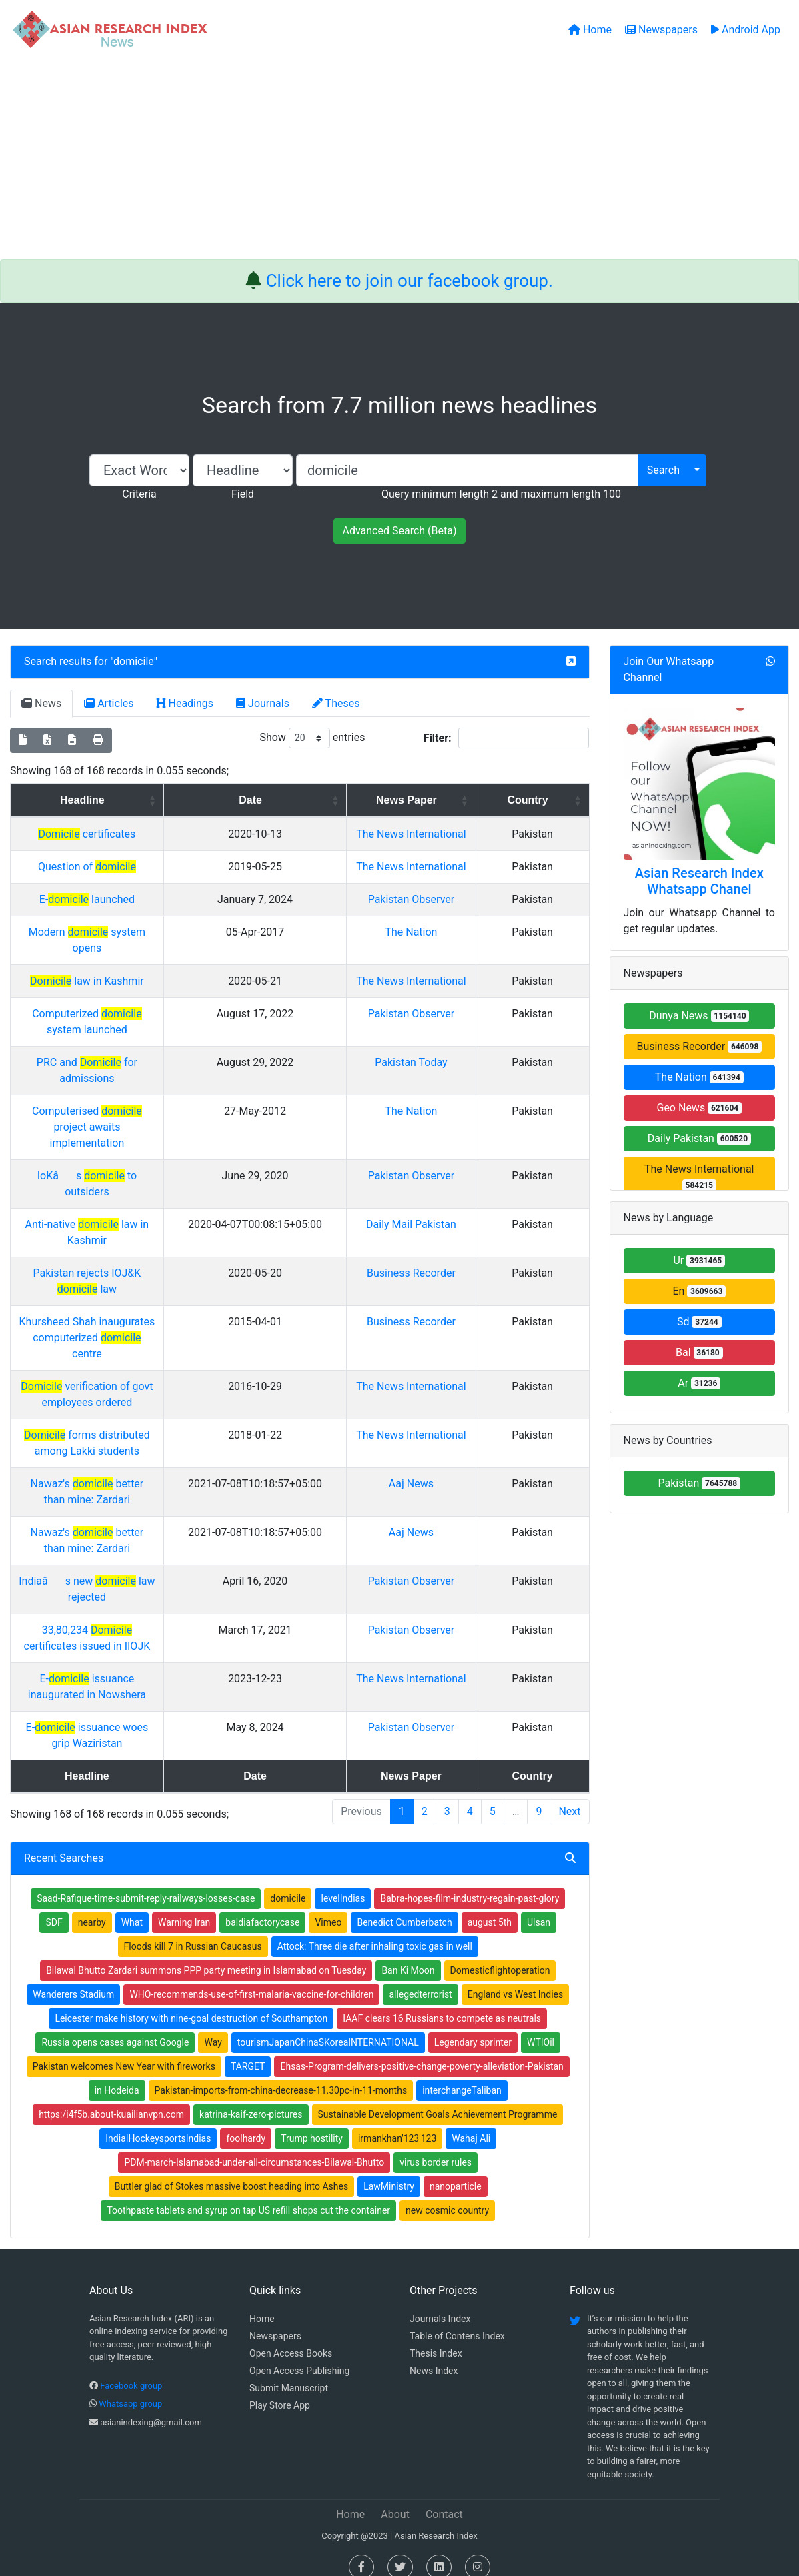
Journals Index (440, 2302)
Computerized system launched (158, 1061)
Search (663, 470)
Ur (699, 1260)
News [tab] (41, 703)
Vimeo (328, 1906)
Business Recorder (699, 1046)
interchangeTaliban (462, 2074)
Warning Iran (184, 1906)
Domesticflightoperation (500, 1954)
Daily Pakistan (699, 1138)
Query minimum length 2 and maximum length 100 (501, 494)
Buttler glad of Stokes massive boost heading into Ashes (231, 2170)
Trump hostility (312, 2122)
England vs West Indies (516, 1978)
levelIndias (343, 1882)
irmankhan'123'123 (397, 2122)
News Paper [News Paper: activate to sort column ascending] (468, 800)
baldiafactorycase (262, 1906)
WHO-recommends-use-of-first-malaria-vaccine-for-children (251, 1978)
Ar (699, 1383)
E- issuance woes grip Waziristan (159, 1711)
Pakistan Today (473, 1110)
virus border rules (436, 2146)
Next (569, 1795)
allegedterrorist (420, 1978)
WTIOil (540, 2026)
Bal (699, 1352)
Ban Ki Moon (407, 1954)
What (132, 1906)
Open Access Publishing (299, 2354)
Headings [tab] (185, 703)
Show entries (312, 738)
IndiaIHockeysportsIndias (158, 2122)
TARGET (248, 2050)
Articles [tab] (108, 703)
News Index (434, 2354)
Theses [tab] (336, 703)
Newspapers (275, 2320)
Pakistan (699, 1483)
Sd (699, 1321)
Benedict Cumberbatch (404, 1906)
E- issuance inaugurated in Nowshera (158, 1662)
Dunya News (699, 1015)
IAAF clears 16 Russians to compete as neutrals (442, 2002)
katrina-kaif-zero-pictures (250, 2098)
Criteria (139, 494)
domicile (133, 661)
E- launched (158, 931)
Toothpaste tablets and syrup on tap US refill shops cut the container (248, 2194)
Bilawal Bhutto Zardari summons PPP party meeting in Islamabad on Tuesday (206, 1954)
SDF (53, 1906)
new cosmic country (447, 2194)
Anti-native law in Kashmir (158, 1224)
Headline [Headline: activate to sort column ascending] (153, 800)
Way (212, 2026)
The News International (699, 1177)
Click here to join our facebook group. (409, 281)
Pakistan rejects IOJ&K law (158, 1273)
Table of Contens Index (457, 2320)
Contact (444, 2498)
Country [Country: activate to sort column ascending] (550, 800)
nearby (92, 1906)
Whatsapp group (130, 2388)
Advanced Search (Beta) (399, 530)
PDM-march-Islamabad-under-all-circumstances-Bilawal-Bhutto (254, 2146)
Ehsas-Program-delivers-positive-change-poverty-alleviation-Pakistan (421, 2050)
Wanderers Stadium (73, 1978)
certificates (158, 834)
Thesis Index (436, 2337)
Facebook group (131, 2370)
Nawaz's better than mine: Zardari (158, 1467)
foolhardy (245, 2122)
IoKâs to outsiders (158, 1175)
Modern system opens (158, 980)
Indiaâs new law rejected (158, 1565)
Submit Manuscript (288, 2372)
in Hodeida (117, 2074)
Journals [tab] (262, 703)
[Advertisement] (399, 159)
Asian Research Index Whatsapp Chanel (699, 881)
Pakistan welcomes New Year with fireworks (124, 2050)
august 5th (490, 1906)
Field (242, 494)
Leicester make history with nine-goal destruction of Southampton (191, 2002)
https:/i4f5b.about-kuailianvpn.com (111, 2098)
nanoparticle (456, 2170)
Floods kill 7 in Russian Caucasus (193, 1930)
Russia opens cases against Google (115, 2026)
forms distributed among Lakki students (158, 1419)
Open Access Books (290, 2337)
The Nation (474, 980)
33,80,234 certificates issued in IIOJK (158, 1613)
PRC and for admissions (158, 1110)
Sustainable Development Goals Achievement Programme (438, 2098)
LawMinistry (388, 2170)
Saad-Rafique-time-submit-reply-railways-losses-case (146, 1882)
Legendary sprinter (473, 2026)
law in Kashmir (158, 1013)
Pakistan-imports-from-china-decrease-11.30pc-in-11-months (281, 2074)
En (699, 1291)
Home (262, 2302)
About (395, 2498)
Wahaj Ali (471, 2122)
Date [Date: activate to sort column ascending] (361, 800)
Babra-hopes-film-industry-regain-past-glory (469, 1882)
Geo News (699, 1107)
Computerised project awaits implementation (158, 1143)
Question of (158, 882)
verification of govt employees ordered (158, 1370)
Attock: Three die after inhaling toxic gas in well (374, 1930)
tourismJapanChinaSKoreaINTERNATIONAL (328, 2026)
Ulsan (538, 1906)
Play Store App (279, 2389)
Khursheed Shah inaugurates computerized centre (158, 1321)
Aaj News (473, 1467)
